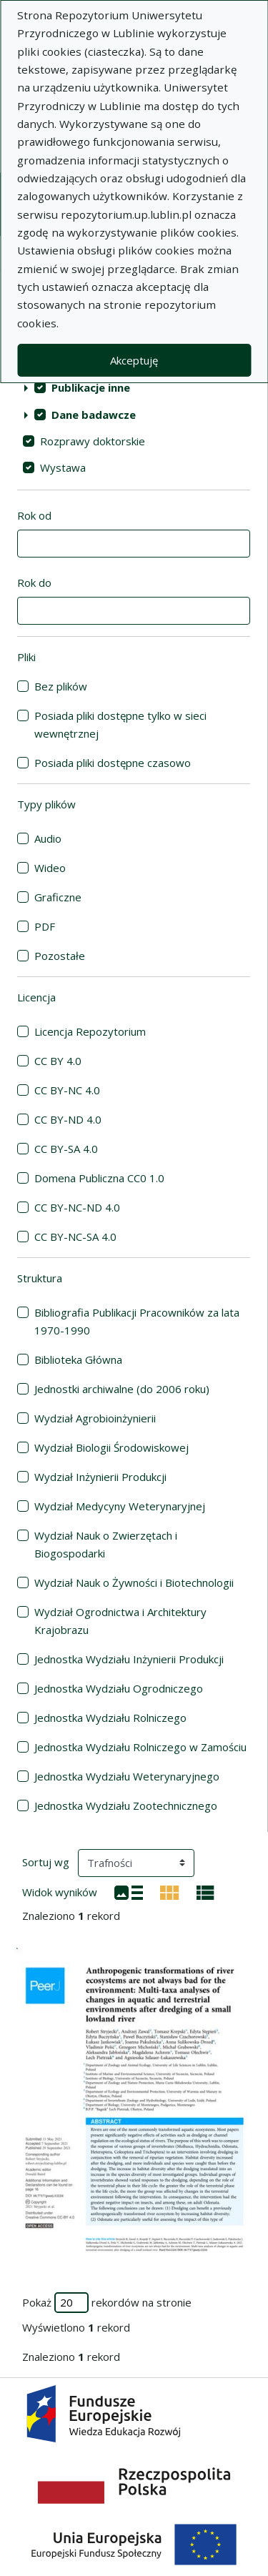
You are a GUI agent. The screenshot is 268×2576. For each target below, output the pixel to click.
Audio (47, 838)
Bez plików (60, 686)
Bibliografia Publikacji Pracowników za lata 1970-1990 (136, 1321)
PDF (44, 926)
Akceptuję (134, 360)
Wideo (50, 868)
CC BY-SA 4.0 (66, 1148)
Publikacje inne (90, 387)
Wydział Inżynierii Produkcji (100, 1477)
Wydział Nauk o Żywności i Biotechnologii (134, 1582)
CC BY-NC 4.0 (67, 1090)
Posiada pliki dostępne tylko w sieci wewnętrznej (120, 724)
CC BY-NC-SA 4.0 (75, 1236)
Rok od (34, 515)
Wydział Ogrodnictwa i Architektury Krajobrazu (120, 1621)
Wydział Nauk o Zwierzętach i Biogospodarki (105, 1544)
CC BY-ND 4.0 (67, 1119)
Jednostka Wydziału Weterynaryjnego (126, 1776)
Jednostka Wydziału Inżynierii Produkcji (129, 1659)
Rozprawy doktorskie (92, 441)
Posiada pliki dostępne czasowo (112, 763)
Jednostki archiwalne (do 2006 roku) (121, 1389)
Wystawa (63, 467)
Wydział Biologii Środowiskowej (111, 1447)
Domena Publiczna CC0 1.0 (99, 1178)
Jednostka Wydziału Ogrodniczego (118, 1688)
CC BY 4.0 (57, 1061)
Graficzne (57, 897)
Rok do (34, 582)
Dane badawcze (93, 414)
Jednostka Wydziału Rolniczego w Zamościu (140, 1747)
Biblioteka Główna (78, 1359)
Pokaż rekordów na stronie (107, 2302)
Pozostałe (59, 955)
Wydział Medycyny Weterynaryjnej (119, 1506)
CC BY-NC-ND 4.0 (77, 1207)
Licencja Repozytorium (90, 1031)
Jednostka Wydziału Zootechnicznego (125, 1805)
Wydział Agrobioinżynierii (95, 1418)
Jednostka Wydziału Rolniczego (110, 1717)
